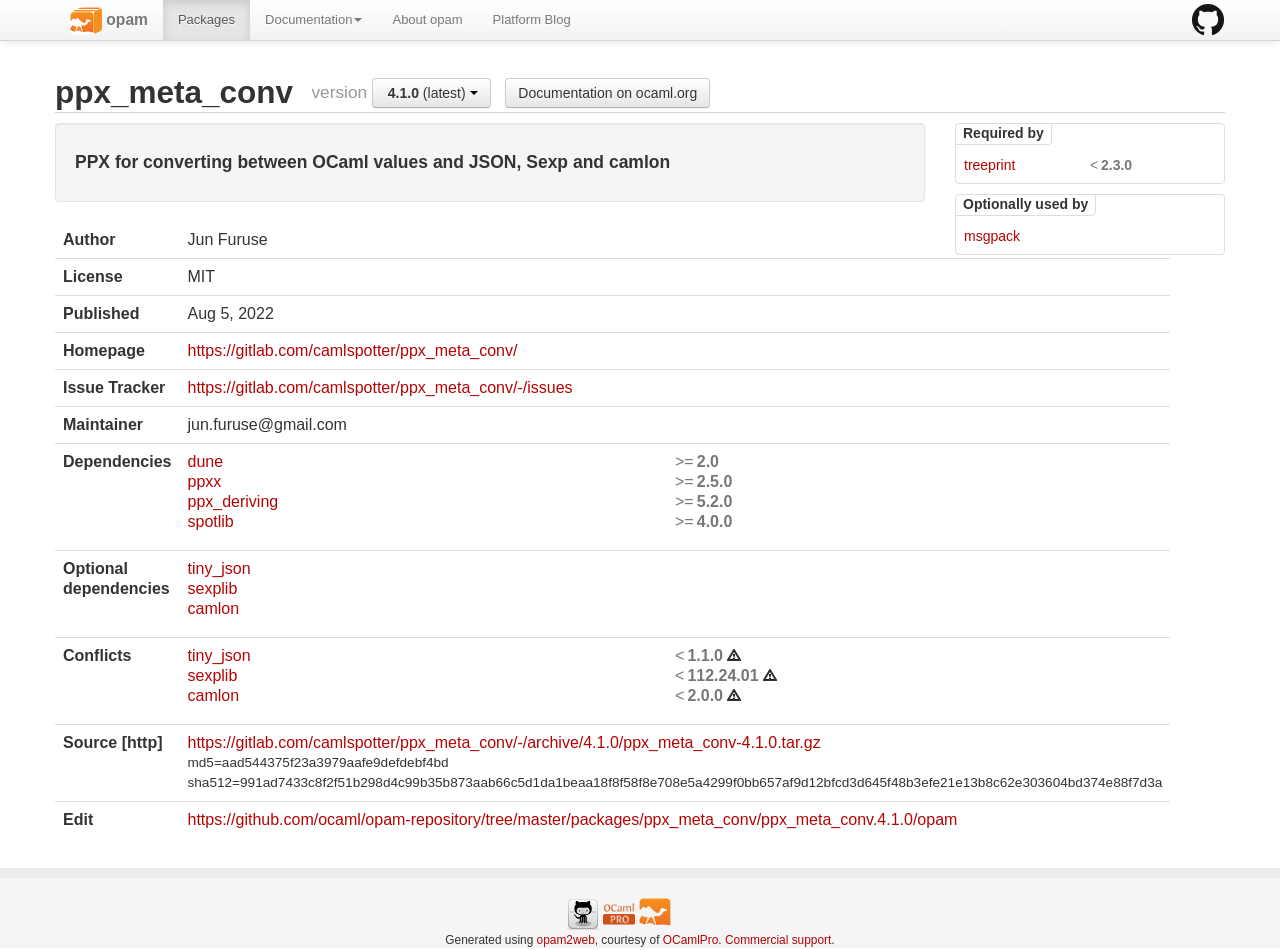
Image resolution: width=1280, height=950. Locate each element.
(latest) (433, 93)
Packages (206, 19)
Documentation (313, 19)
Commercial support (778, 940)
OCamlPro (691, 940)
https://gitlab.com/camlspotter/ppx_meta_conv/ (352, 350)
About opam (427, 19)
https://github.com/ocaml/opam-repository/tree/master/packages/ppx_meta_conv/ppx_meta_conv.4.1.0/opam (572, 819)
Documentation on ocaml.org (607, 93)
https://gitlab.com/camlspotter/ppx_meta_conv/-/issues (379, 387)
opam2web (566, 940)
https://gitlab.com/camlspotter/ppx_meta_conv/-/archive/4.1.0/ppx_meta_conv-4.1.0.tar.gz (503, 742)
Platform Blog (532, 19)
